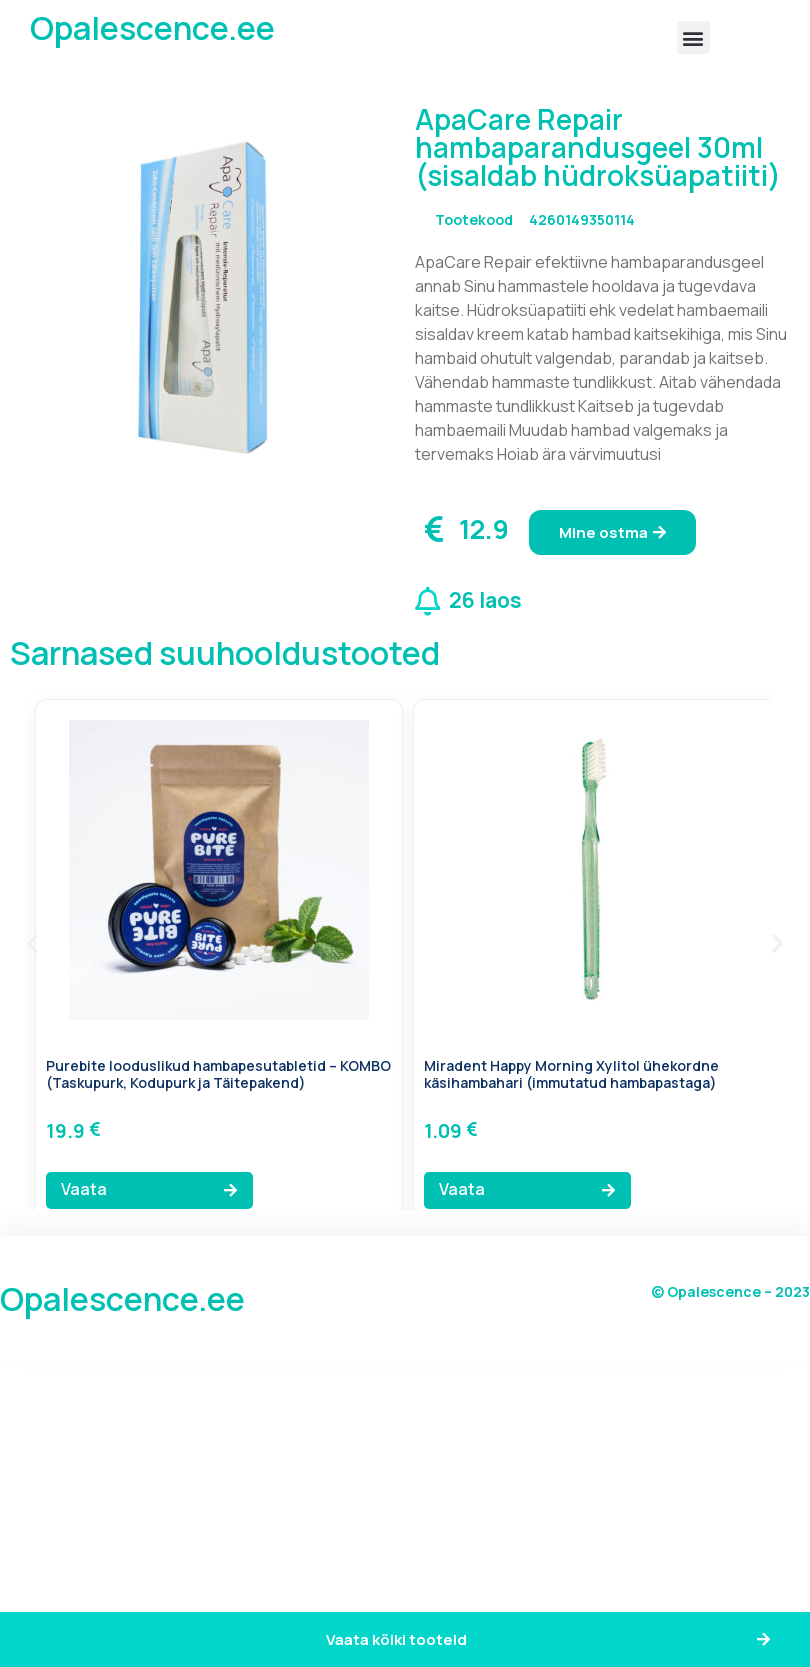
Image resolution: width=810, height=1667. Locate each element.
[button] (693, 37)
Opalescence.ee (152, 28)
